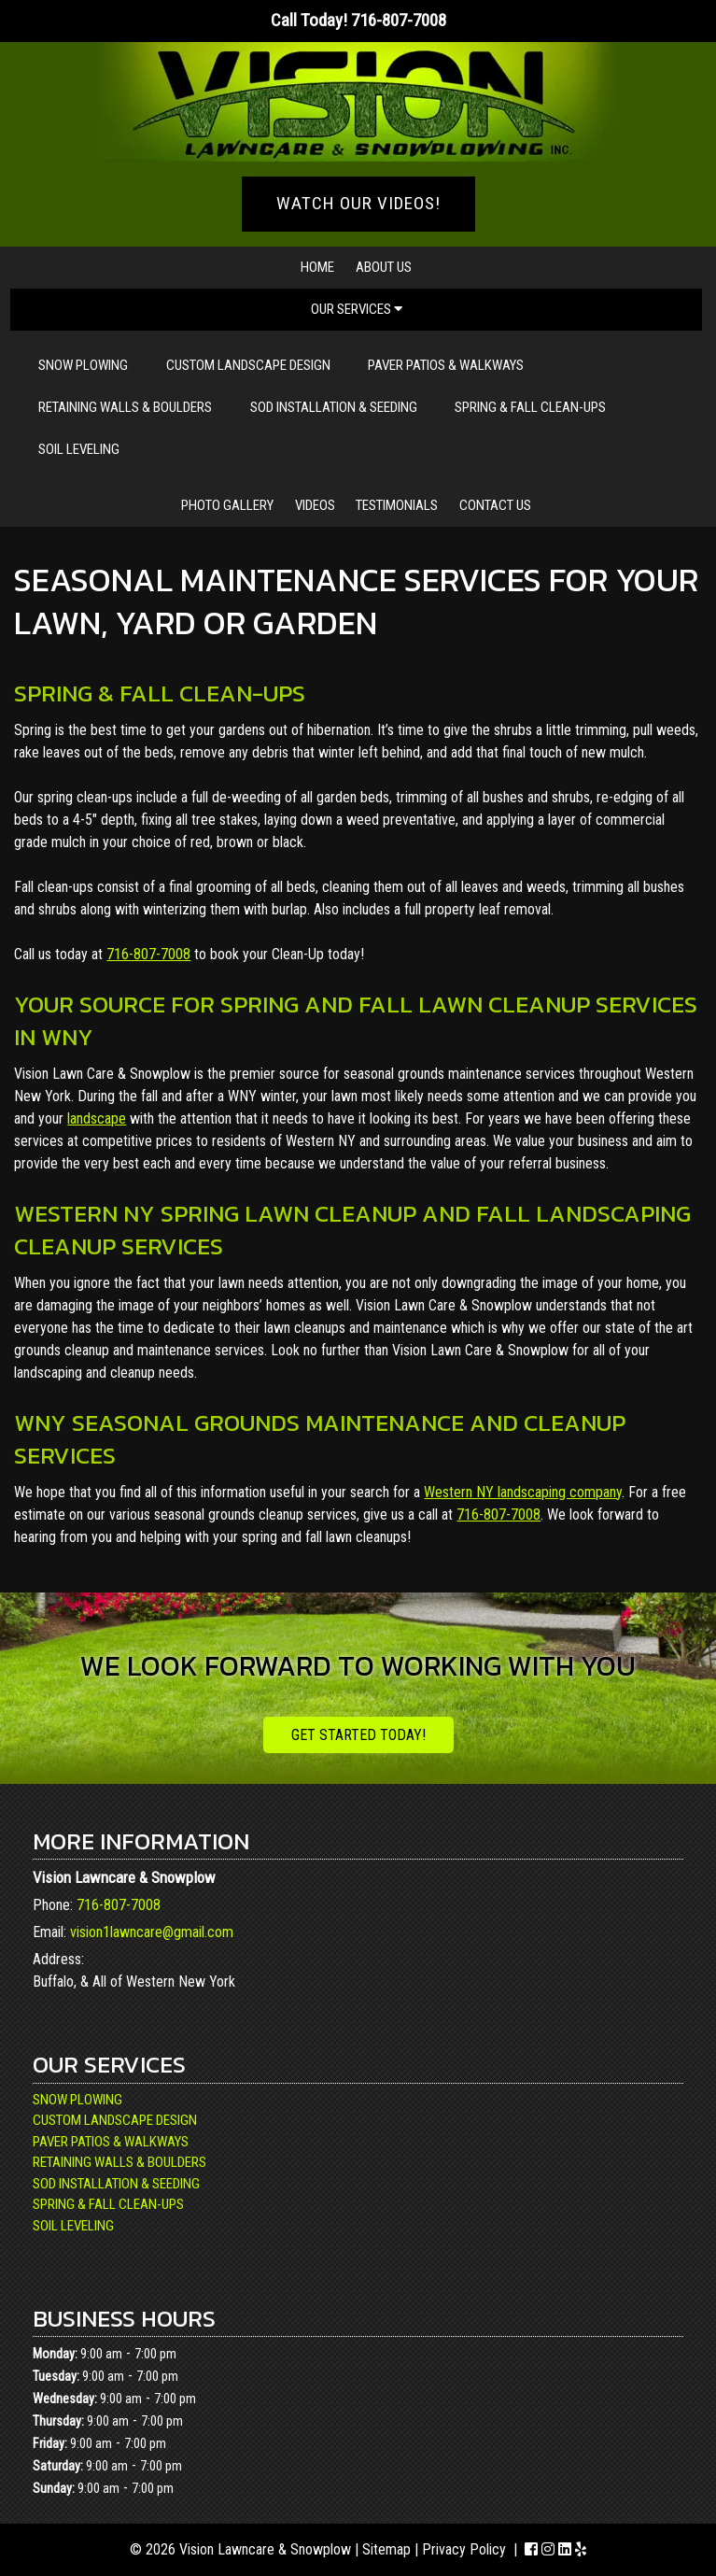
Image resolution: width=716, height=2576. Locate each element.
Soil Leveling (78, 449)
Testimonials (397, 505)
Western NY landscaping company (523, 1492)
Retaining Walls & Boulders (125, 407)
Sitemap (386, 2549)
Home (317, 267)
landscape (96, 1118)
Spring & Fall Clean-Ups (530, 407)
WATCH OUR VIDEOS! (358, 203)
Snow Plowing (83, 365)
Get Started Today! (358, 1735)
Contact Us (495, 505)
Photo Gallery (227, 505)
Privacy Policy (464, 2549)
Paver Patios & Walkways (446, 365)
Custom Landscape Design (248, 365)
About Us (384, 267)
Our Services (356, 309)
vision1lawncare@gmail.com (151, 1932)
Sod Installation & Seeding (333, 407)
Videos (315, 505)
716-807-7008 (148, 954)
